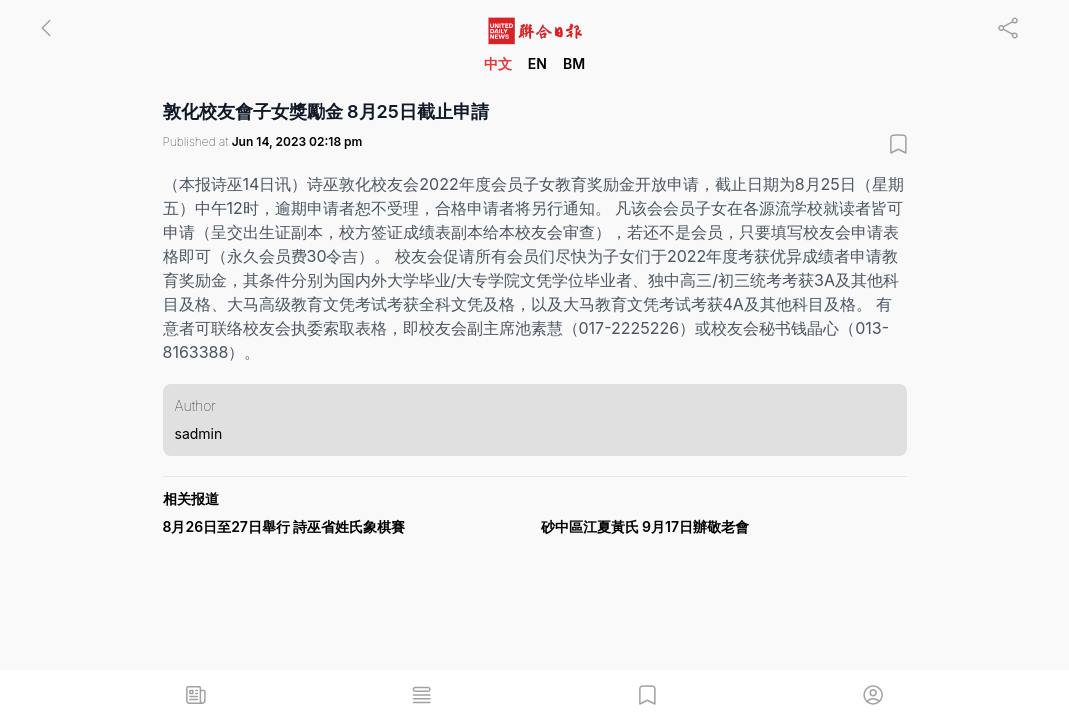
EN (537, 63)
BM (574, 63)
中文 (498, 63)
